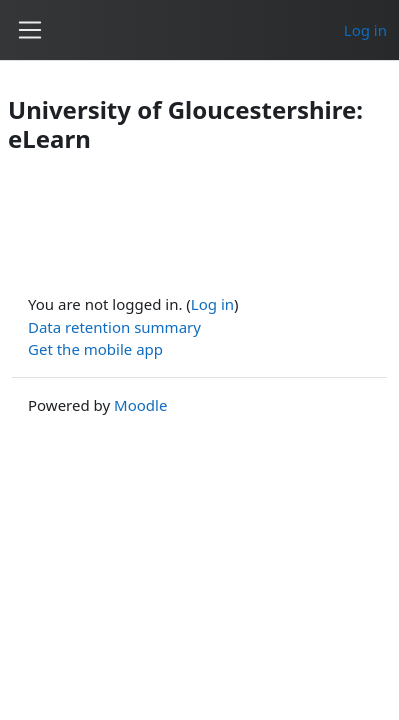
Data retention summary (114, 327)
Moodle (140, 405)
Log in (365, 30)
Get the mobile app (95, 349)
